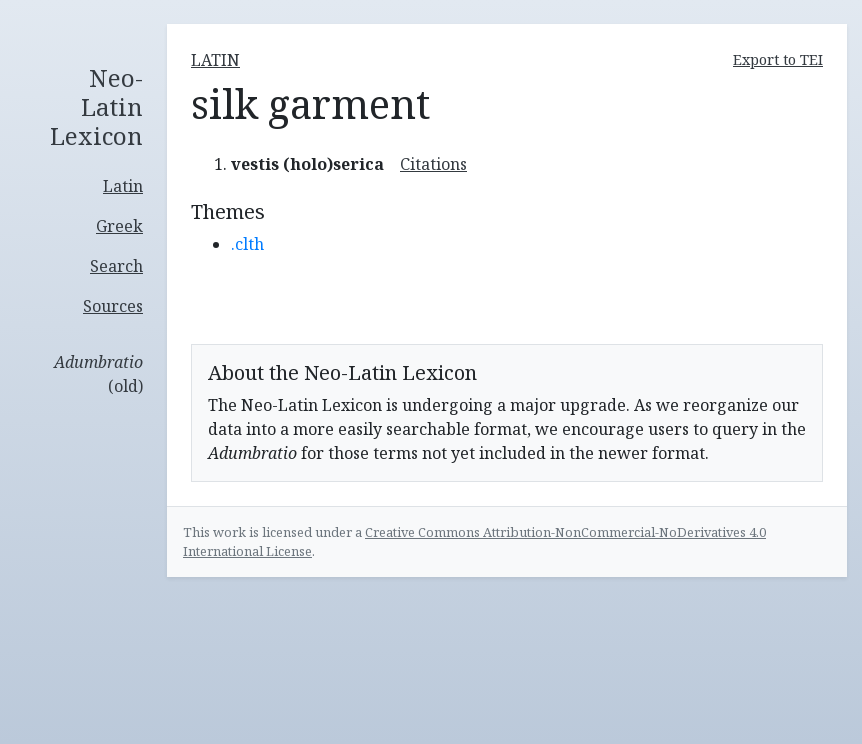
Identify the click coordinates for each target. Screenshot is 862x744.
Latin (123, 186)
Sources (113, 306)
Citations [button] (433, 164)
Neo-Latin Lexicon (96, 107)
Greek (119, 226)
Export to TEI (778, 59)
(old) (98, 374)
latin (215, 60)
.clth (247, 244)
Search (116, 266)
